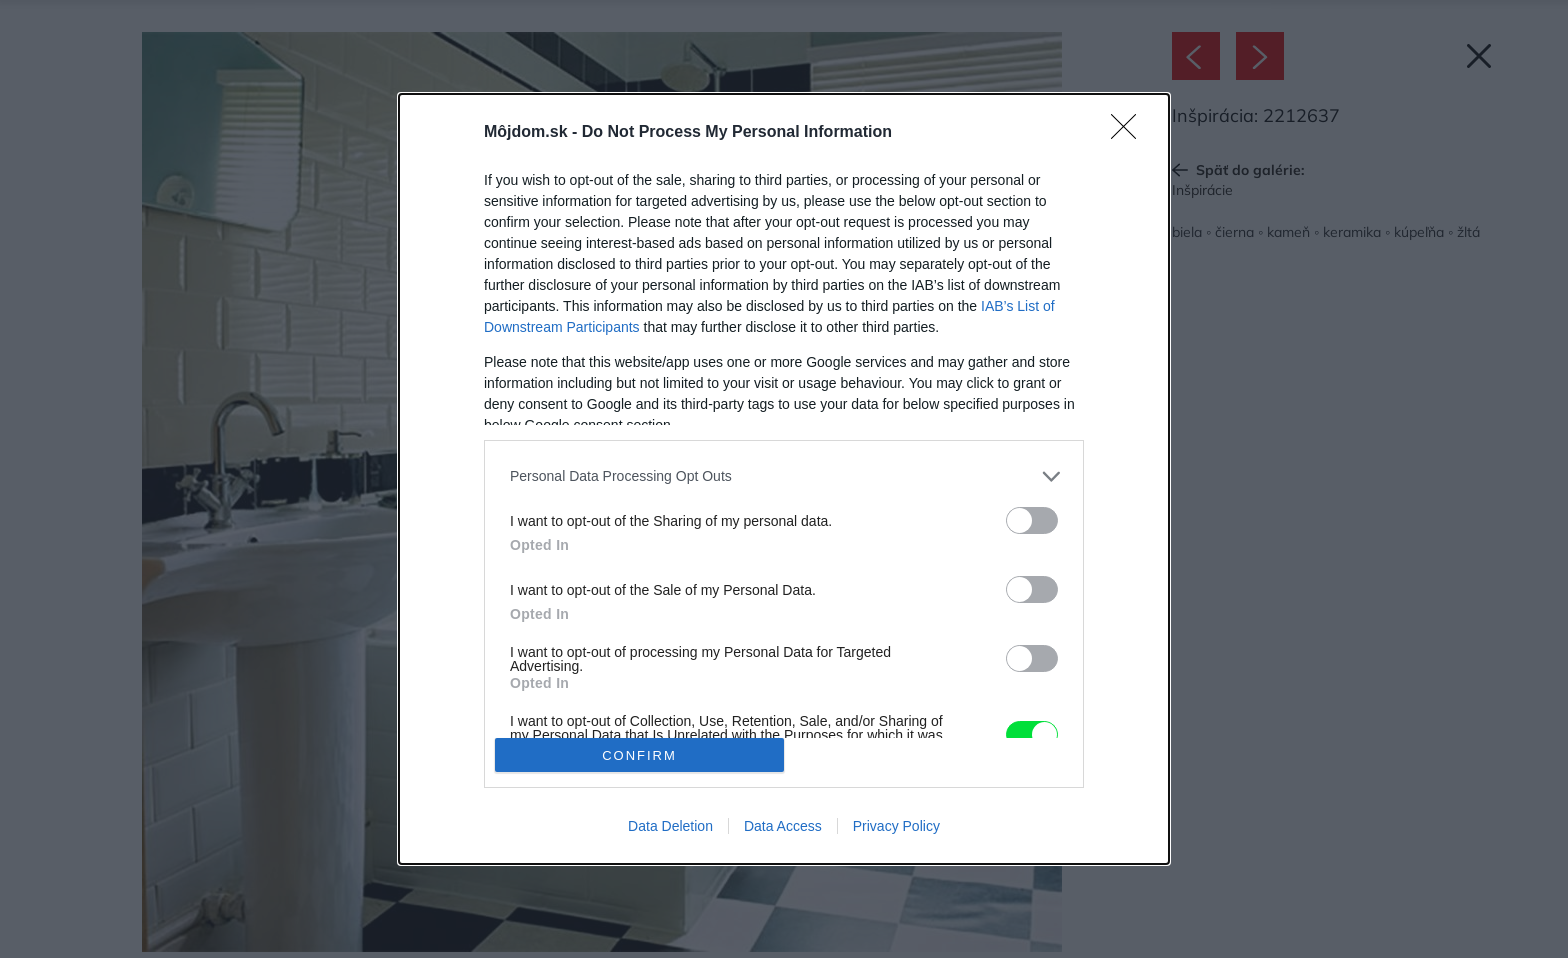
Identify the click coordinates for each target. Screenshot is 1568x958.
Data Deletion (670, 826)
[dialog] (784, 479)
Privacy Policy (896, 826)
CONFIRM (639, 755)
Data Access (783, 826)
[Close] (1130, 133)
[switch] (1032, 520)
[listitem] (784, 476)
